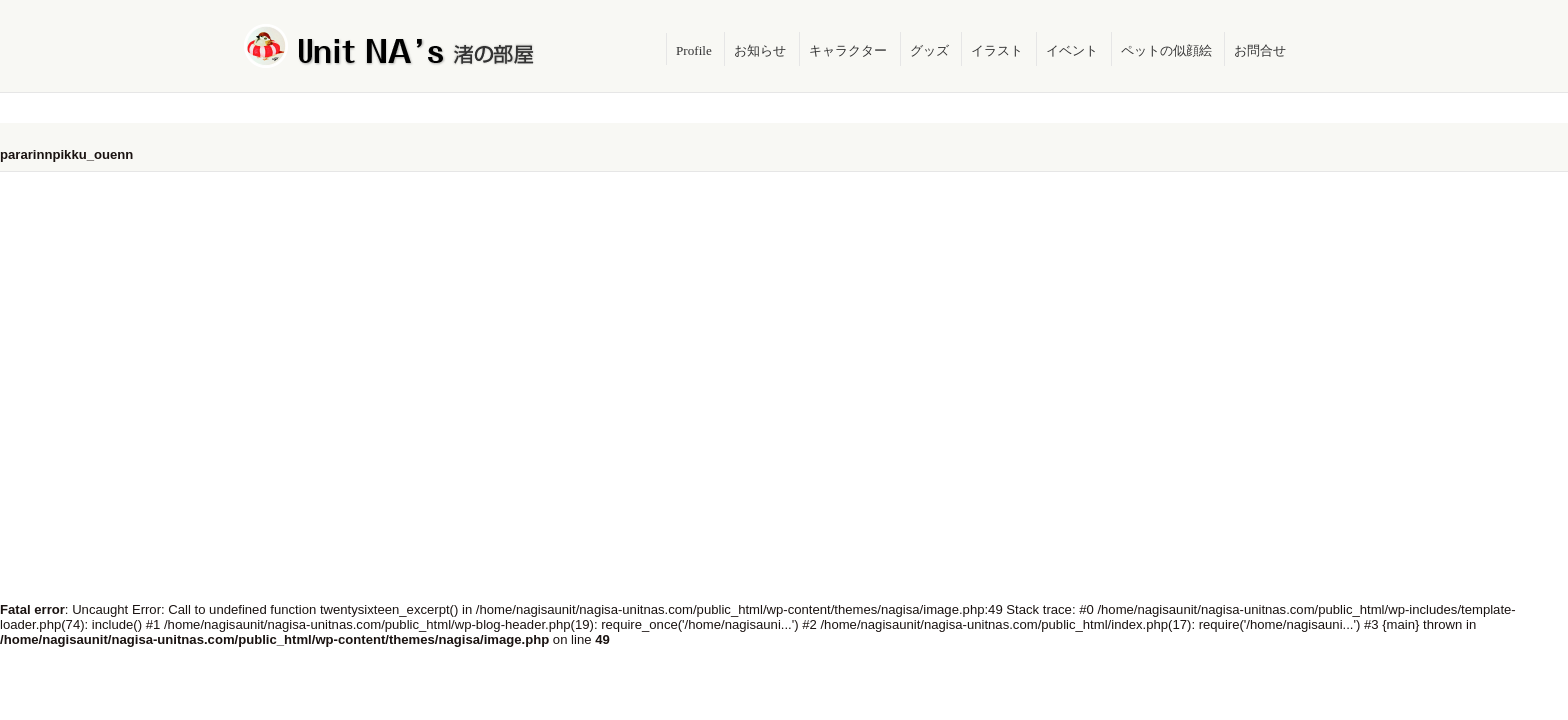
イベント (1072, 50)
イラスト (997, 50)
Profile (694, 50)
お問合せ (1260, 50)
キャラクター (848, 50)
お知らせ (760, 50)
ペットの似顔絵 (1166, 50)
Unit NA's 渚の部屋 (390, 46)
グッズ (929, 50)
